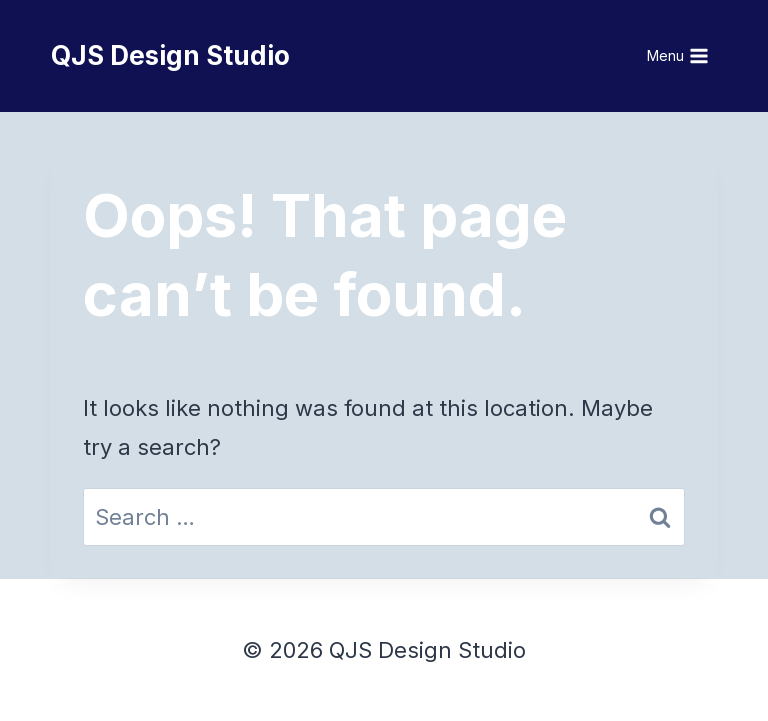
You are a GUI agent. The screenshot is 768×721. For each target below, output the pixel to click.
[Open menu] (678, 56)
